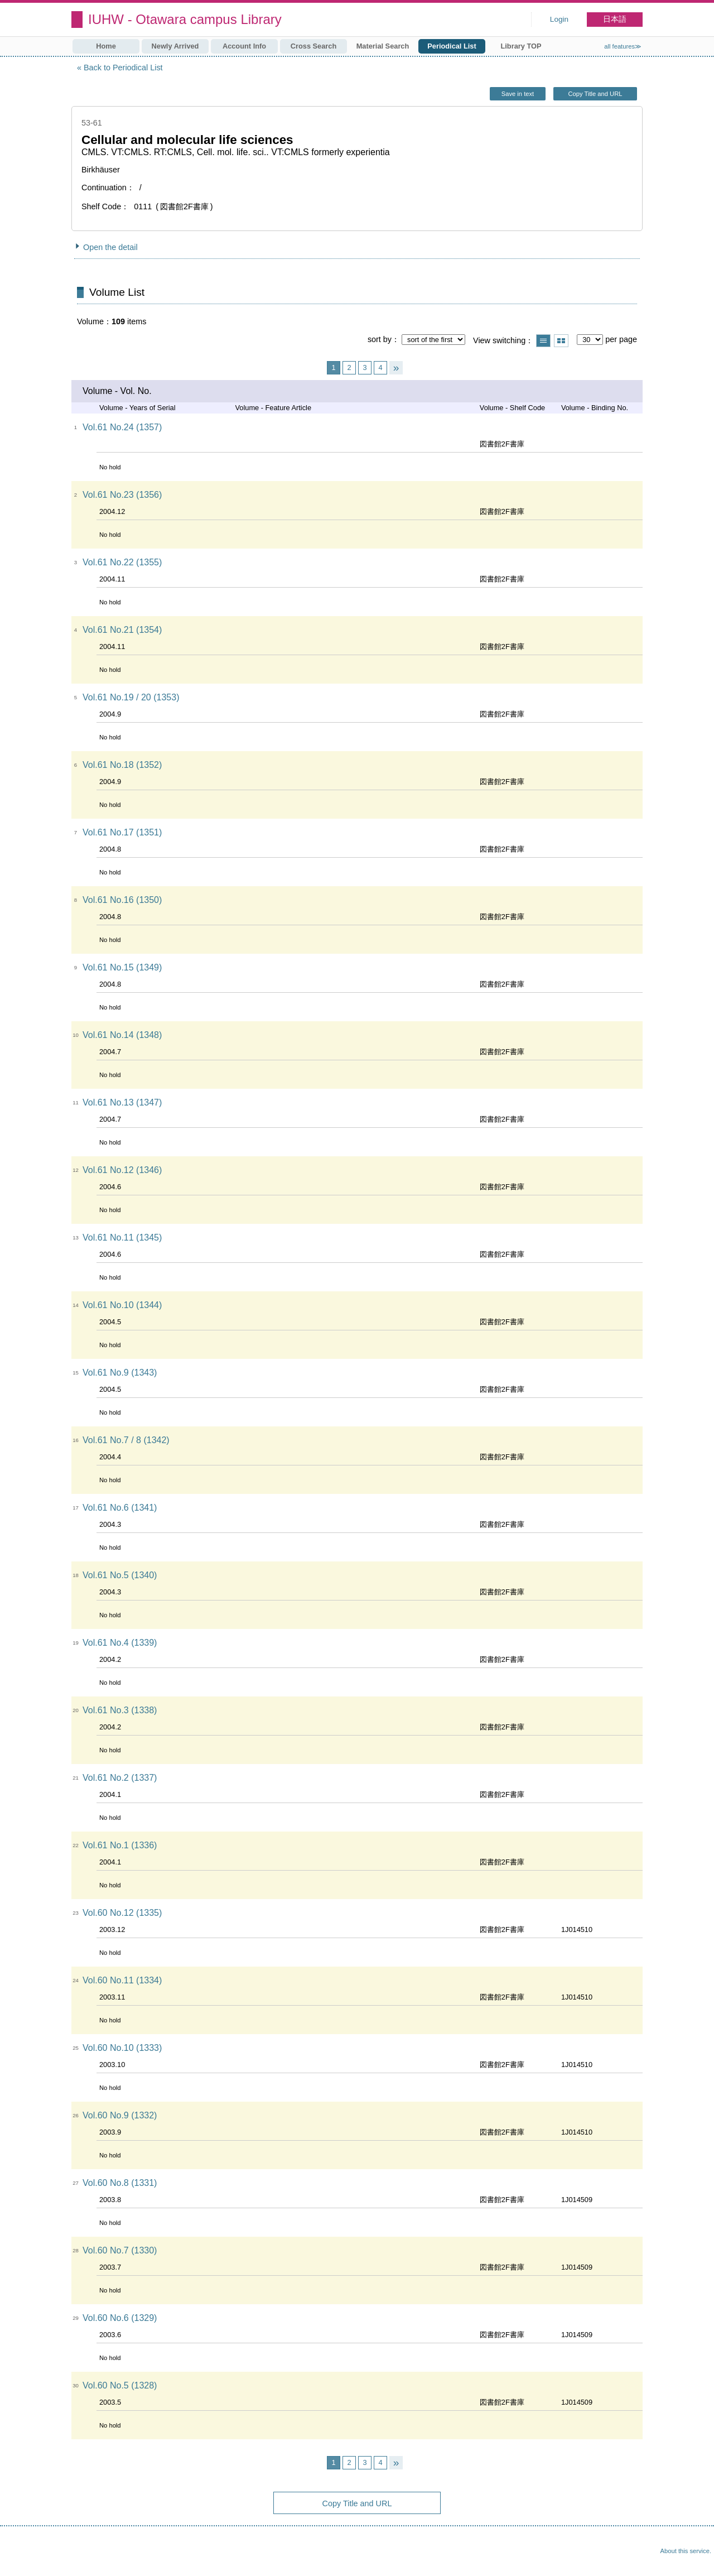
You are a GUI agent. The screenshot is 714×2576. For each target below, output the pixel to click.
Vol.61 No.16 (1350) (122, 900)
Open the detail (110, 247)
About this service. (685, 2551)
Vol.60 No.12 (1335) (122, 1912)
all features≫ (622, 46)
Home (106, 46)
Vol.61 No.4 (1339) (120, 1642)
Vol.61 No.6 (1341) (120, 1507)
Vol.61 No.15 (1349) (122, 967)
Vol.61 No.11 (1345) (122, 1237)
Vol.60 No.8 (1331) (120, 2183)
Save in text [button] (517, 93)
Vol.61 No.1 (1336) (120, 1845)
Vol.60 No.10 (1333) (122, 2048)
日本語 (614, 19)
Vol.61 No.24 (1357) (122, 427)
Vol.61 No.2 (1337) (120, 1777)
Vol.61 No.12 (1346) (122, 1170)
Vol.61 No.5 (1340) (120, 1575)
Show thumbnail (561, 340)
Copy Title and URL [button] (595, 93)
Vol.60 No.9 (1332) (120, 2115)
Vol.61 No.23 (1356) (122, 494)
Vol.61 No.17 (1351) (122, 832)
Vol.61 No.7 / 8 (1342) (126, 1440)
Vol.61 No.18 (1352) (122, 765)
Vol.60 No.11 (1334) (122, 1980)
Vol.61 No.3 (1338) (120, 1710)
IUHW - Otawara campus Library (185, 19)
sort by (380, 339)
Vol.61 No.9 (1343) (120, 1372)
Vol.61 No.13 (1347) (122, 1102)
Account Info (244, 46)
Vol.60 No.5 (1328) (120, 2385)
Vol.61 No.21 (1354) (122, 630)
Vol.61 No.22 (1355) (122, 562)
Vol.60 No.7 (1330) (120, 2250)
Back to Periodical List (123, 67)
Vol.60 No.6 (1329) (120, 2318)
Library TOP (520, 46)
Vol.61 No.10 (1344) (122, 1305)
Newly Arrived (175, 46)
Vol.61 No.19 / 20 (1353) (131, 697)
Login (559, 19)
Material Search (382, 46)
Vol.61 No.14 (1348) (122, 1035)
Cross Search (314, 46)
